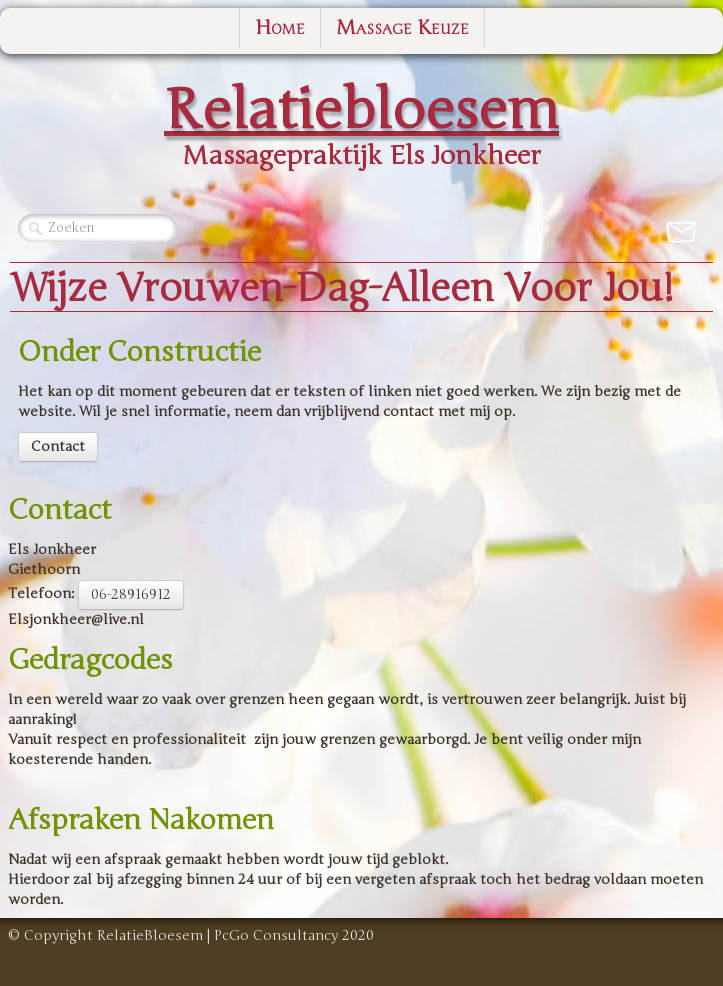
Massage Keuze (402, 27)
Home (280, 27)
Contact (58, 446)
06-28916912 (131, 594)
